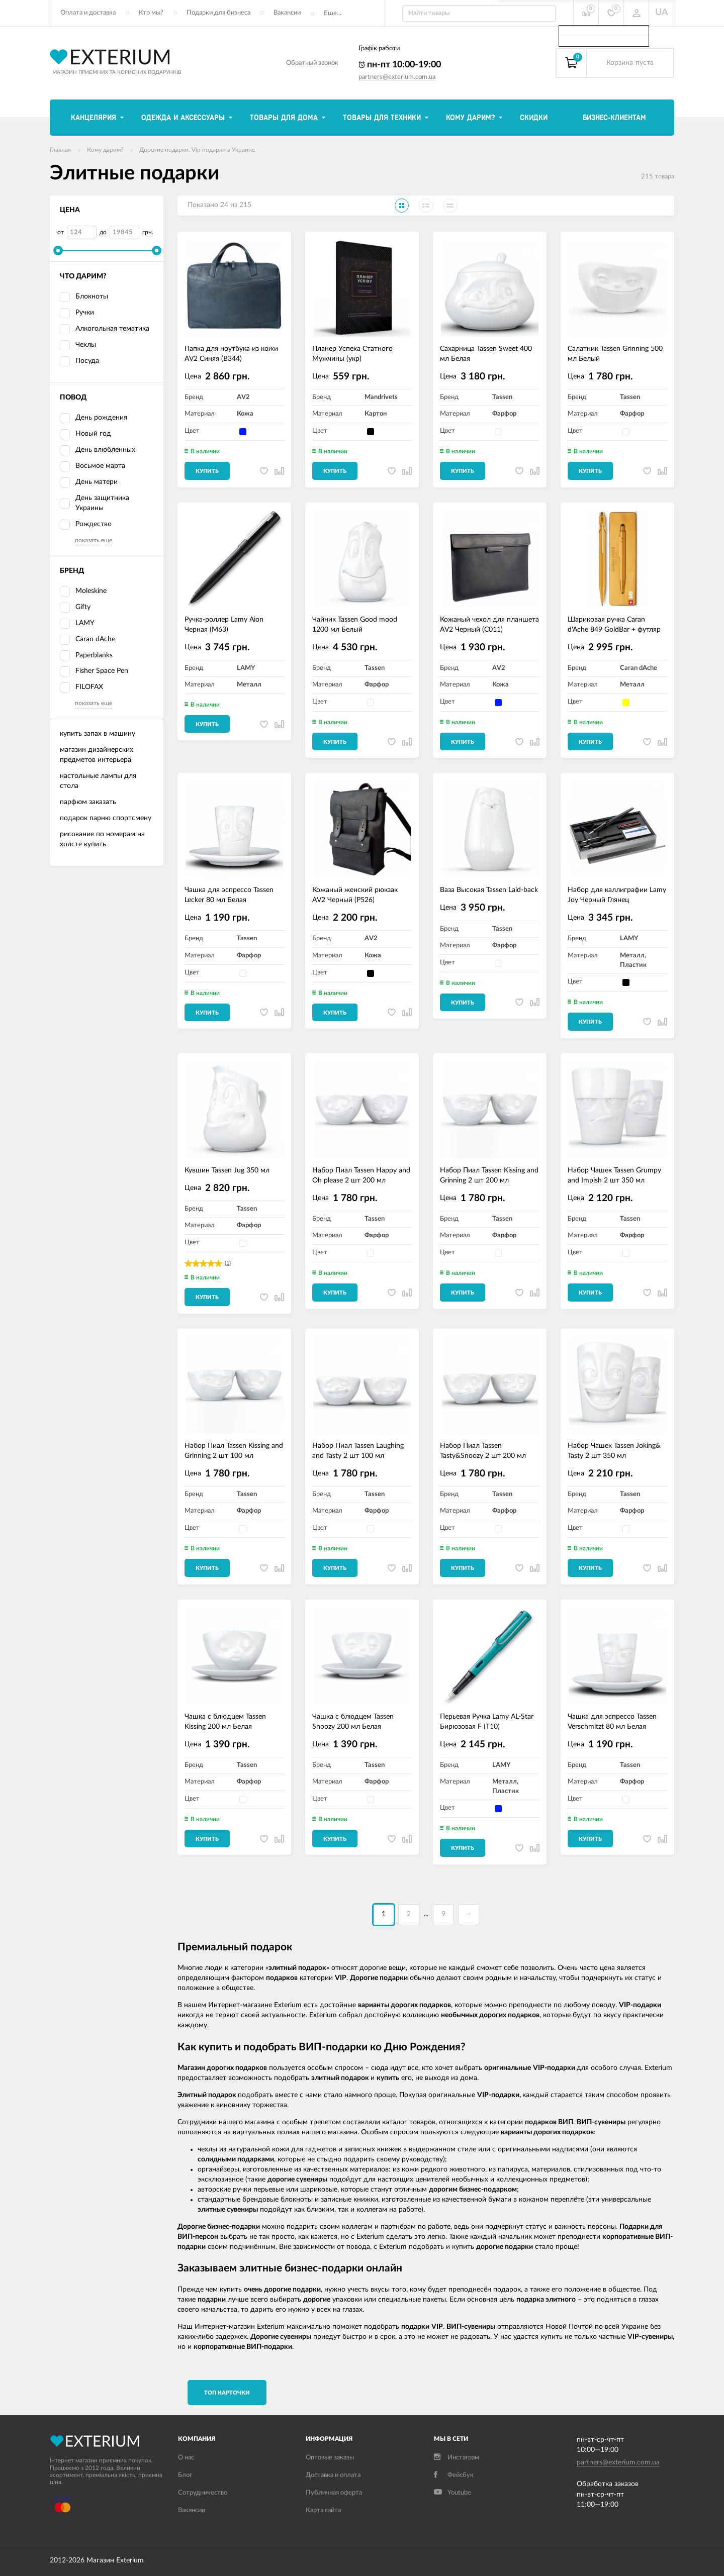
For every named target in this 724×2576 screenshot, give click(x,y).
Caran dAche (95, 639)
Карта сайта (323, 2510)
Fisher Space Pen (101, 670)
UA (661, 12)
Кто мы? (151, 13)
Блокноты (84, 297)
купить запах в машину (97, 733)
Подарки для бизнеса (218, 13)
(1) (228, 1263)
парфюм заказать (88, 802)
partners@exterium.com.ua (396, 77)
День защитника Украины (94, 502)
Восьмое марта (92, 466)
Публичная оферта (334, 2493)
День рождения (101, 417)
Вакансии (287, 13)
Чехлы (78, 345)
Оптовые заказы (330, 2457)
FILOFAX (89, 686)
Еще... (332, 13)
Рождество (86, 525)
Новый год (93, 433)
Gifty (82, 607)
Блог (185, 2475)
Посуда (79, 361)
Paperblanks (94, 655)
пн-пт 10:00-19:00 (399, 64)
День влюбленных (97, 450)
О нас (186, 2457)
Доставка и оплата (333, 2475)
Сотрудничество (202, 2493)
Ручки (77, 313)
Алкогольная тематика (104, 329)
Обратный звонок (312, 63)
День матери (89, 482)
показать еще (93, 540)
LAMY (85, 623)
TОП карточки (227, 2393)
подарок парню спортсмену (105, 818)
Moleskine (91, 591)
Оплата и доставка (88, 13)
